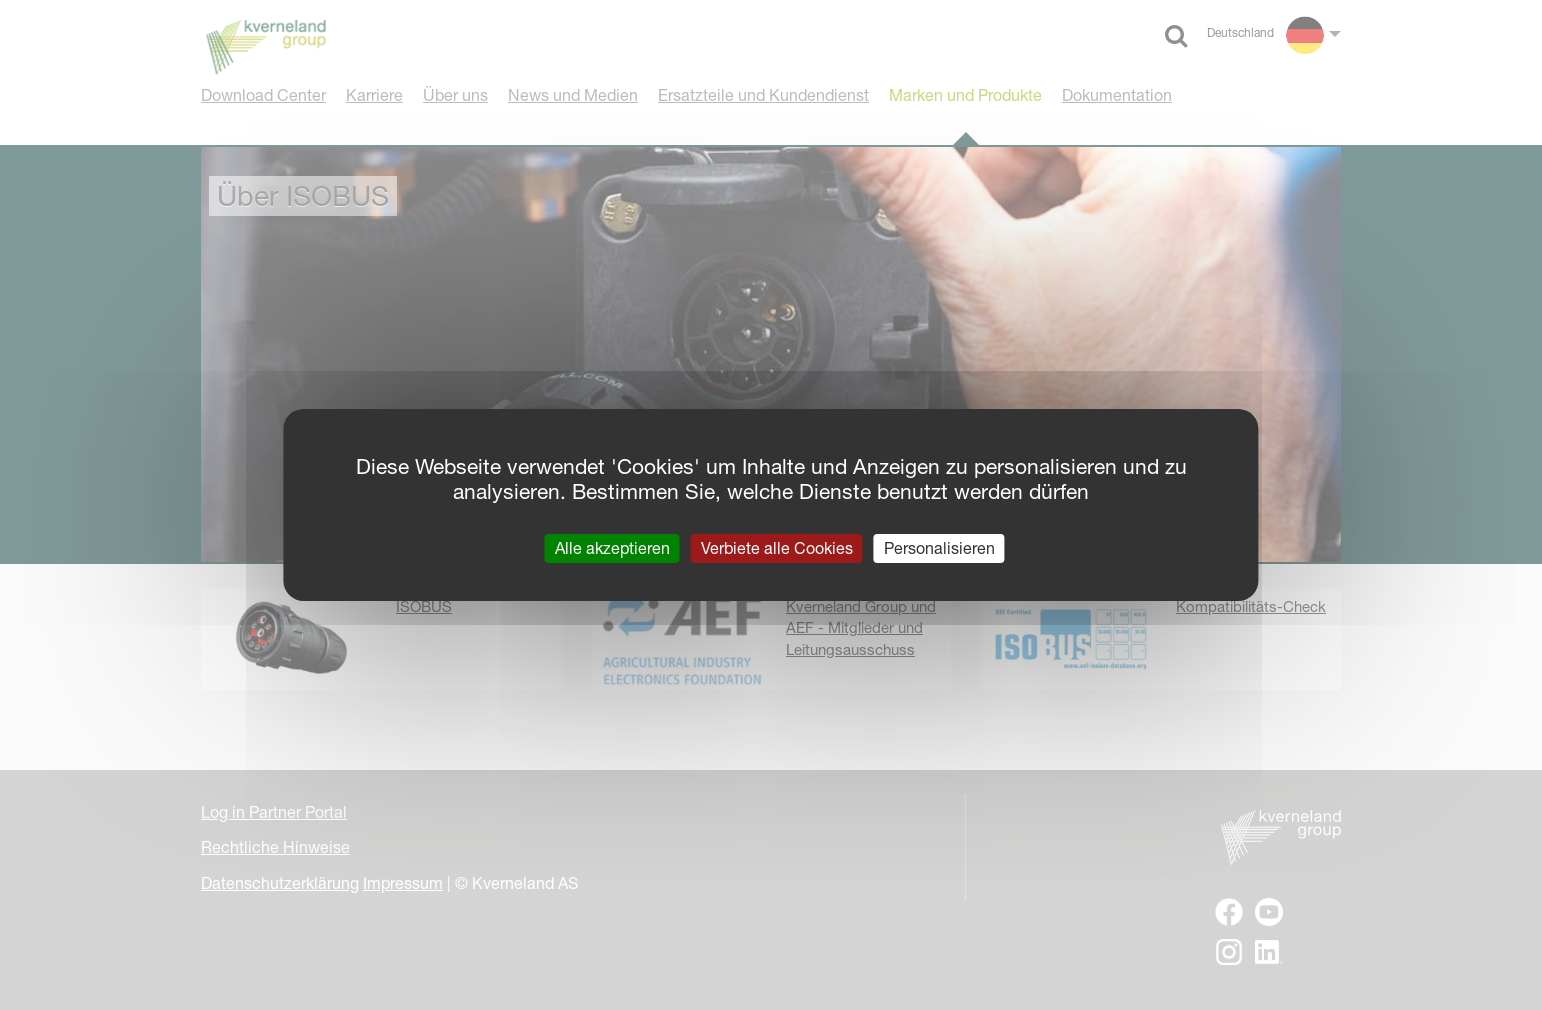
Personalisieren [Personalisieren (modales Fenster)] (939, 548)
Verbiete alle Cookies (777, 548)
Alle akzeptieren (612, 548)
